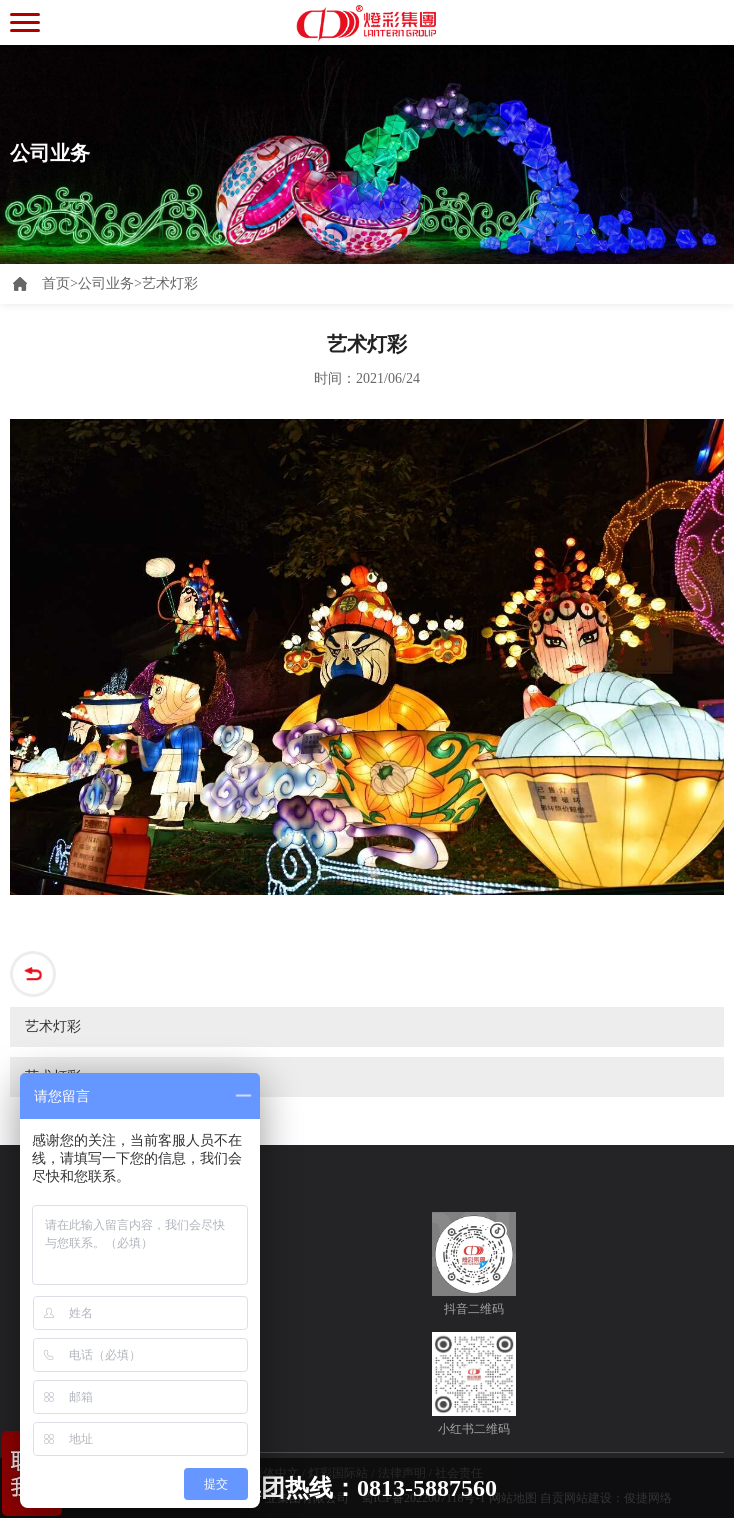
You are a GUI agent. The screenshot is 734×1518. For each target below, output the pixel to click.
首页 (60, 283)
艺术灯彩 (170, 283)
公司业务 (106, 283)
